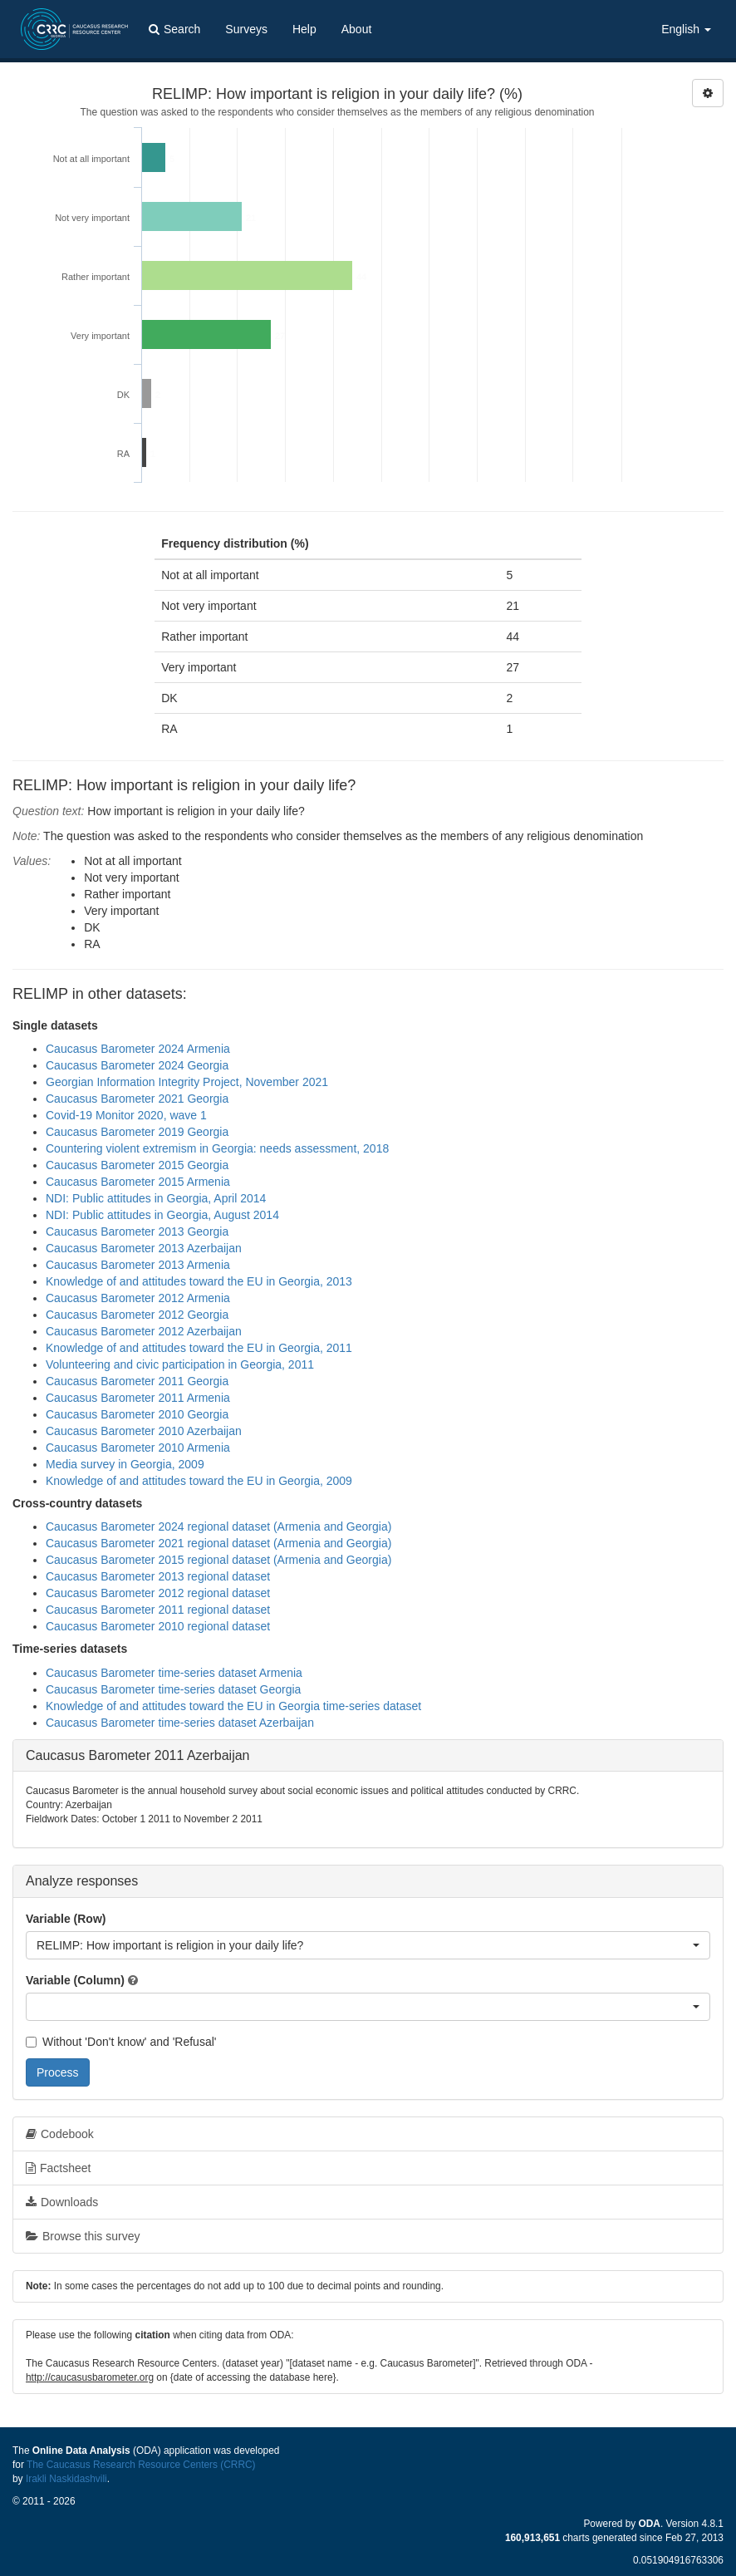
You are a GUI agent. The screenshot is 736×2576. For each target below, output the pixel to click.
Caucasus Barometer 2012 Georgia (137, 1314)
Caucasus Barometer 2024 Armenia (138, 1048)
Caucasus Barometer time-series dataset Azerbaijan (180, 1722)
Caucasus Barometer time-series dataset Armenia (174, 1672)
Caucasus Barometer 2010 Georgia (137, 1414)
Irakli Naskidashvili (66, 2479)
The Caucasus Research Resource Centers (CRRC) (141, 2464)
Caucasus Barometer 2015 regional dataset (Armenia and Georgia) (218, 1559)
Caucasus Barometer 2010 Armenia (138, 1447)
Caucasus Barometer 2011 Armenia (138, 1397)
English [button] (686, 29)
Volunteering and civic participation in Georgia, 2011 (180, 1364)
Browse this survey (83, 2236)
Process (58, 2072)
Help (304, 29)
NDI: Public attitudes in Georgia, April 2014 (156, 1198)
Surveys (246, 29)
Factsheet (58, 2168)
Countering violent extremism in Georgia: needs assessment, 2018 (217, 1148)
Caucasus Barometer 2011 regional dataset (158, 1609)
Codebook (60, 2134)
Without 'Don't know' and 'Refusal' (121, 2041)
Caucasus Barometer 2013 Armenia (138, 1264)
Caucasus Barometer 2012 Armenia (138, 1298)
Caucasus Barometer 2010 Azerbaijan (144, 1431)
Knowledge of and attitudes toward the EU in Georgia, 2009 (199, 1480)
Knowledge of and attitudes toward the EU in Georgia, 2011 (199, 1347)
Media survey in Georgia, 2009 (125, 1464)
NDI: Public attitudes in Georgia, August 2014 (162, 1215)
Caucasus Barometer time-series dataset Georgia (173, 1689)
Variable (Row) (65, 1918)
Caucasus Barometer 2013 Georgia (137, 1231)
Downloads (62, 2202)
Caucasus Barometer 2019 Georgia (137, 1131)
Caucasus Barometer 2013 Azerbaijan (144, 1248)
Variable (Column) (75, 1980)
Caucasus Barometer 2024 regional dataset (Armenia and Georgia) (218, 1526)
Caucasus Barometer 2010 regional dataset (158, 1626)
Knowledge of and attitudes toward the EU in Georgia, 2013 (199, 1281)
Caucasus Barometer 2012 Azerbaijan (144, 1331)
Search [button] (174, 29)
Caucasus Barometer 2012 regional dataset (158, 1593)
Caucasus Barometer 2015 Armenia (138, 1181)
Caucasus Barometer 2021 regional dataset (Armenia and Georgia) (218, 1543)
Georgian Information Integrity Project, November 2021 (187, 1082)
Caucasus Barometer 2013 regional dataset (158, 1576)
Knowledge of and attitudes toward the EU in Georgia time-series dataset (233, 1706)
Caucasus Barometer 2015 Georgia (137, 1165)
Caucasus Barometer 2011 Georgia (137, 1381)
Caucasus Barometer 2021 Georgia (137, 1098)
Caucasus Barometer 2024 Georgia (137, 1065)
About (356, 29)
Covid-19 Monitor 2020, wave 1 (126, 1115)
